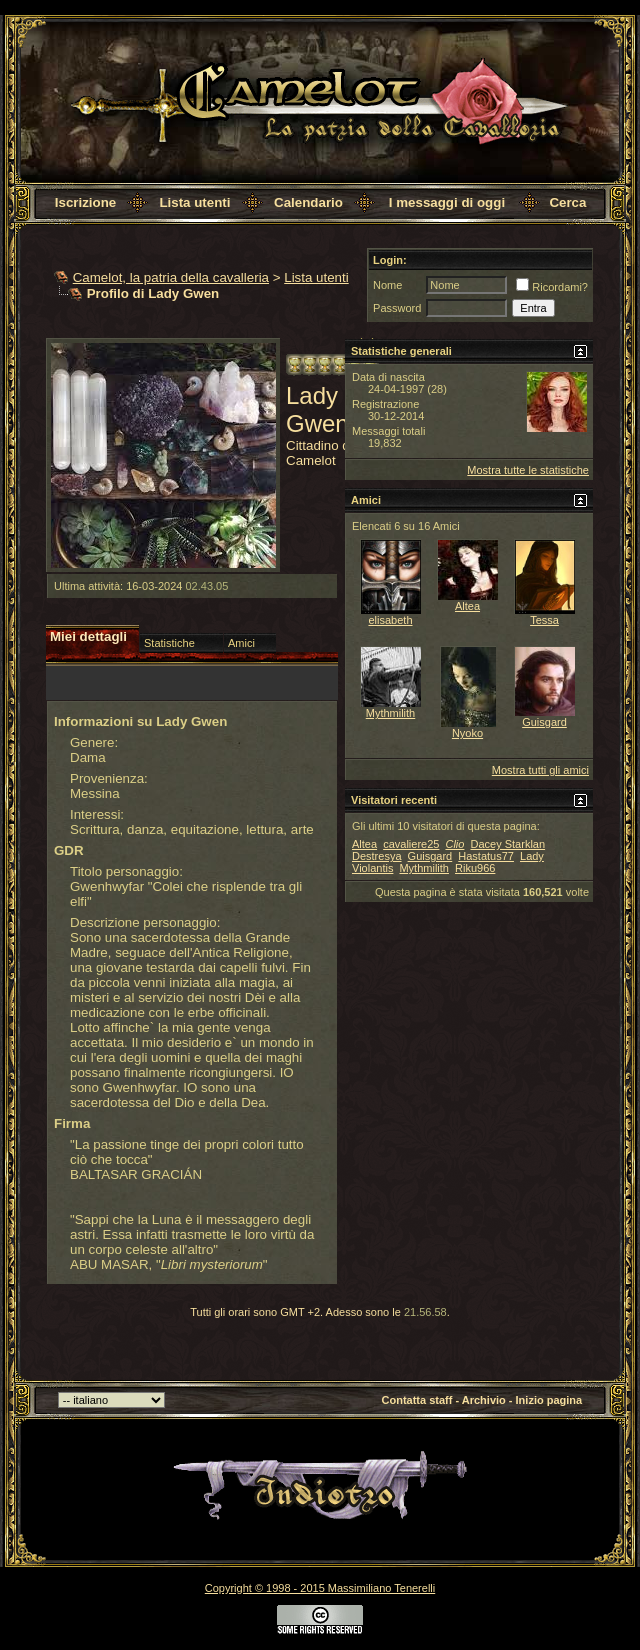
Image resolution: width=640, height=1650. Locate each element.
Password (397, 308)
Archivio (484, 1400)
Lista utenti (194, 202)
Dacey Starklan (507, 844)
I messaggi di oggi (447, 202)
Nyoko (467, 733)
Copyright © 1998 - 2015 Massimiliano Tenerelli (320, 1588)
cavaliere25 (411, 844)
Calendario (308, 202)
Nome (387, 285)
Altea (467, 606)
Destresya (377, 856)
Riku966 (475, 868)
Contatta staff (417, 1400)
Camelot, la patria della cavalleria (171, 277)
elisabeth (390, 620)
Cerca (567, 202)
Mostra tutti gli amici (540, 770)
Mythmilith (391, 713)
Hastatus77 (486, 856)
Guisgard (544, 722)
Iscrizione (85, 202)
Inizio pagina (549, 1400)
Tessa (544, 620)
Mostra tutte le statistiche (528, 470)
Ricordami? (552, 287)
